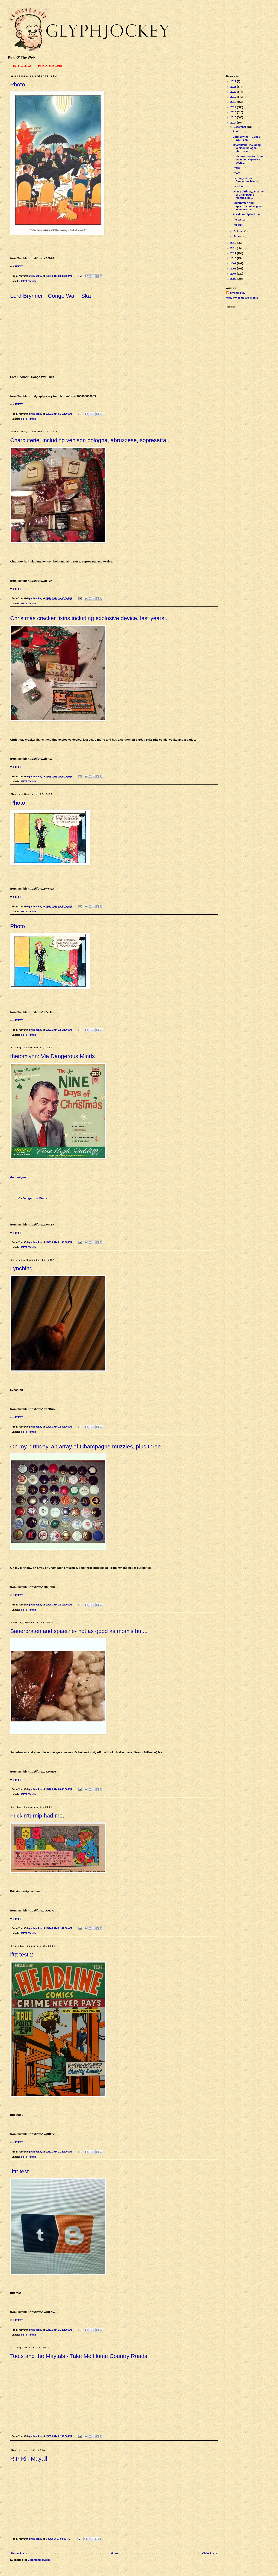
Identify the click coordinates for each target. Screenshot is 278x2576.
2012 (233, 248)
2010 (233, 258)
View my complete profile (242, 297)
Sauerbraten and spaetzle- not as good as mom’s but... (79, 1631)
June (236, 236)
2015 (233, 117)
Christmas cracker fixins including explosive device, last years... (89, 618)
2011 (233, 253)
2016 (233, 112)
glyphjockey (237, 292)
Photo (17, 84)
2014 (233, 122)
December (240, 126)
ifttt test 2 (21, 1954)
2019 (233, 96)
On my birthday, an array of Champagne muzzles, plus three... (87, 1446)
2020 (233, 91)
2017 (233, 107)
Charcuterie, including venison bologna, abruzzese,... (247, 148)
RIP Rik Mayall (28, 2458)
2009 (233, 263)
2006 (233, 278)
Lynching (21, 1268)
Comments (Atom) (39, 2559)
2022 (233, 81)
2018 (233, 101)
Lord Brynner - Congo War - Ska (50, 296)
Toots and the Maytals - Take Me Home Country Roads (78, 2356)
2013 (233, 242)
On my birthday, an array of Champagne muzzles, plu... (248, 194)
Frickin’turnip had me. (37, 1815)
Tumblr (32, 281)
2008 (233, 268)
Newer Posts (19, 2553)
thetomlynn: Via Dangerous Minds (52, 1056)
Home (114, 2553)
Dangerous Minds (35, 1198)
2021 (233, 86)
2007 (233, 273)
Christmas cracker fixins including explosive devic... (248, 159)
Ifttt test (19, 2171)
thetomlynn (18, 1177)
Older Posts (209, 2553)
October (238, 231)
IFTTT (19, 266)
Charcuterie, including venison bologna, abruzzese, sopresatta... (90, 440)
